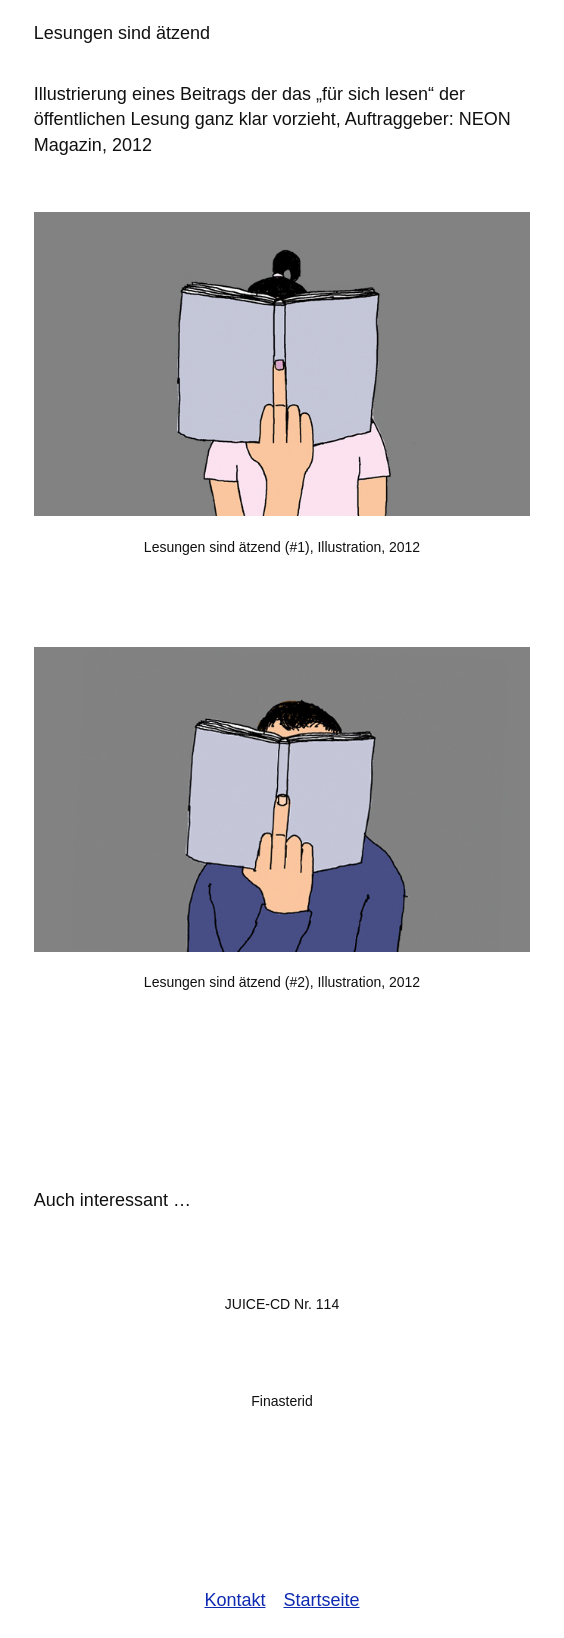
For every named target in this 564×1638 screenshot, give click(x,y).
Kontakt (234, 1600)
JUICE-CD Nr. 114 (282, 1304)
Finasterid (281, 1401)
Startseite (322, 1600)
